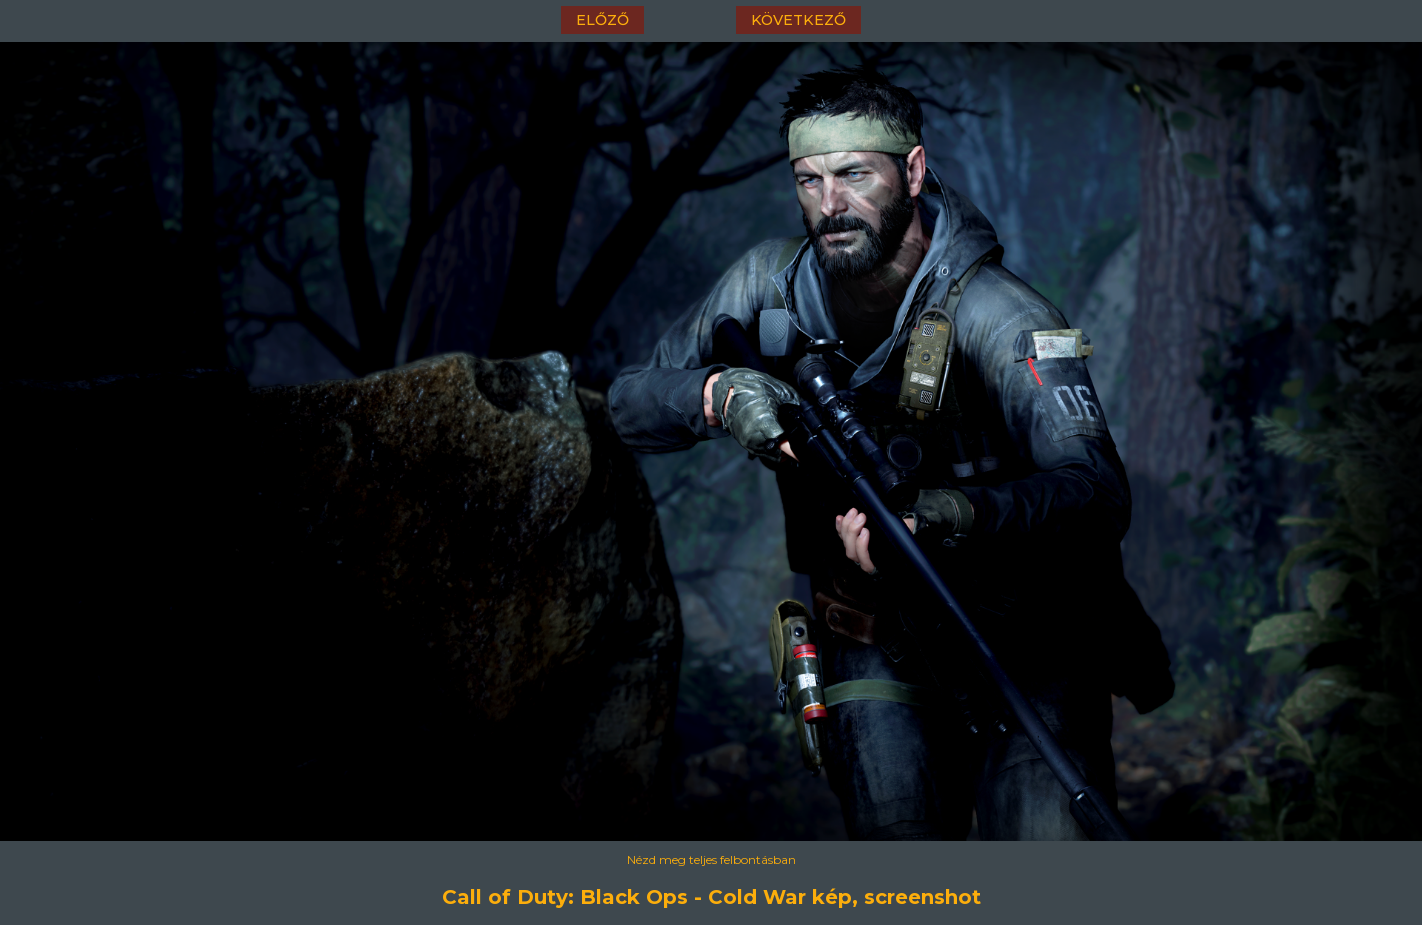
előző (602, 20)
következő (798, 20)
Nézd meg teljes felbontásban (711, 859)
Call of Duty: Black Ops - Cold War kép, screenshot (711, 897)
